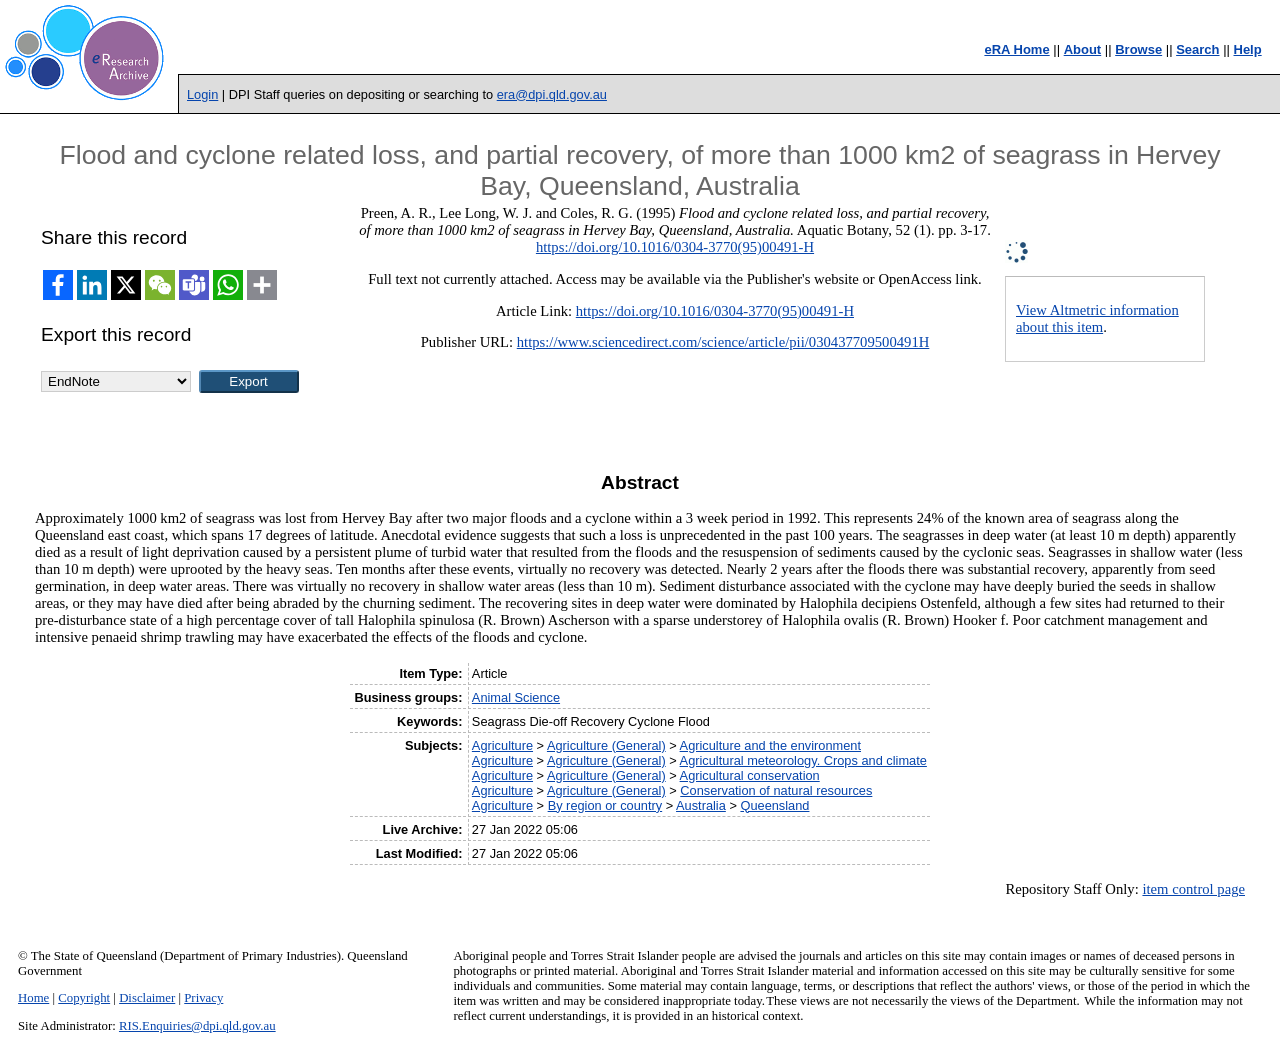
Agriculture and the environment (770, 745)
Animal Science (516, 697)
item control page (1193, 889)
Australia (701, 805)
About (1083, 49)
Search (1197, 49)
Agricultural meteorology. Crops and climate (803, 760)
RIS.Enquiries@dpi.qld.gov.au (197, 1026)
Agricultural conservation (750, 775)
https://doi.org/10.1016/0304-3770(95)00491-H (675, 247)
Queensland (774, 805)
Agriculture (502, 745)
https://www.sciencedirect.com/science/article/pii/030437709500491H (723, 342)
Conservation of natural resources (776, 790)
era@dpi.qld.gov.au (552, 94)
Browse (1138, 49)
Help (1248, 49)
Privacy (203, 998)
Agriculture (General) (606, 745)
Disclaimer (147, 998)
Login (202, 94)
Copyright (84, 998)
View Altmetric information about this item (1097, 318)
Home (33, 998)
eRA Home (1016, 49)
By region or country (605, 805)
